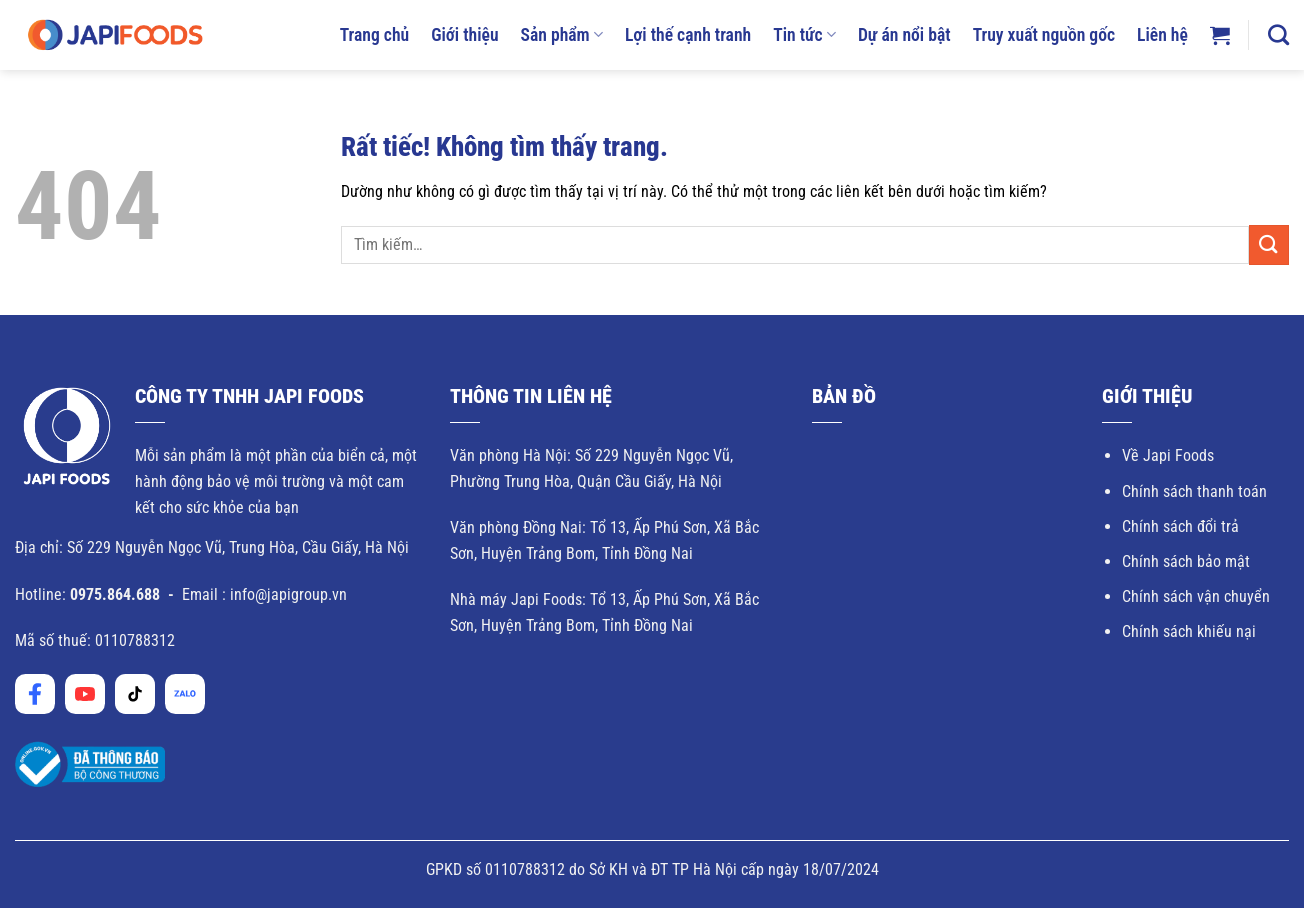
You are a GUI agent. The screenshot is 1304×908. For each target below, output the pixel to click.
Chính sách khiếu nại (1189, 631)
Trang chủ (374, 35)
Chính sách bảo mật (1186, 561)
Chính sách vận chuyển (1196, 596)
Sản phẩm (562, 35)
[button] (1220, 35)
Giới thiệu (464, 35)
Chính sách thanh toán (1194, 491)
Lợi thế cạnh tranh (688, 35)
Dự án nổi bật (904, 35)
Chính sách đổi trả (1180, 526)
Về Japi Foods (1168, 455)
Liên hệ (1162, 35)
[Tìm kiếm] (1278, 34)
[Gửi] (1269, 244)
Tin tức (804, 35)
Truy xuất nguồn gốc (1044, 35)
